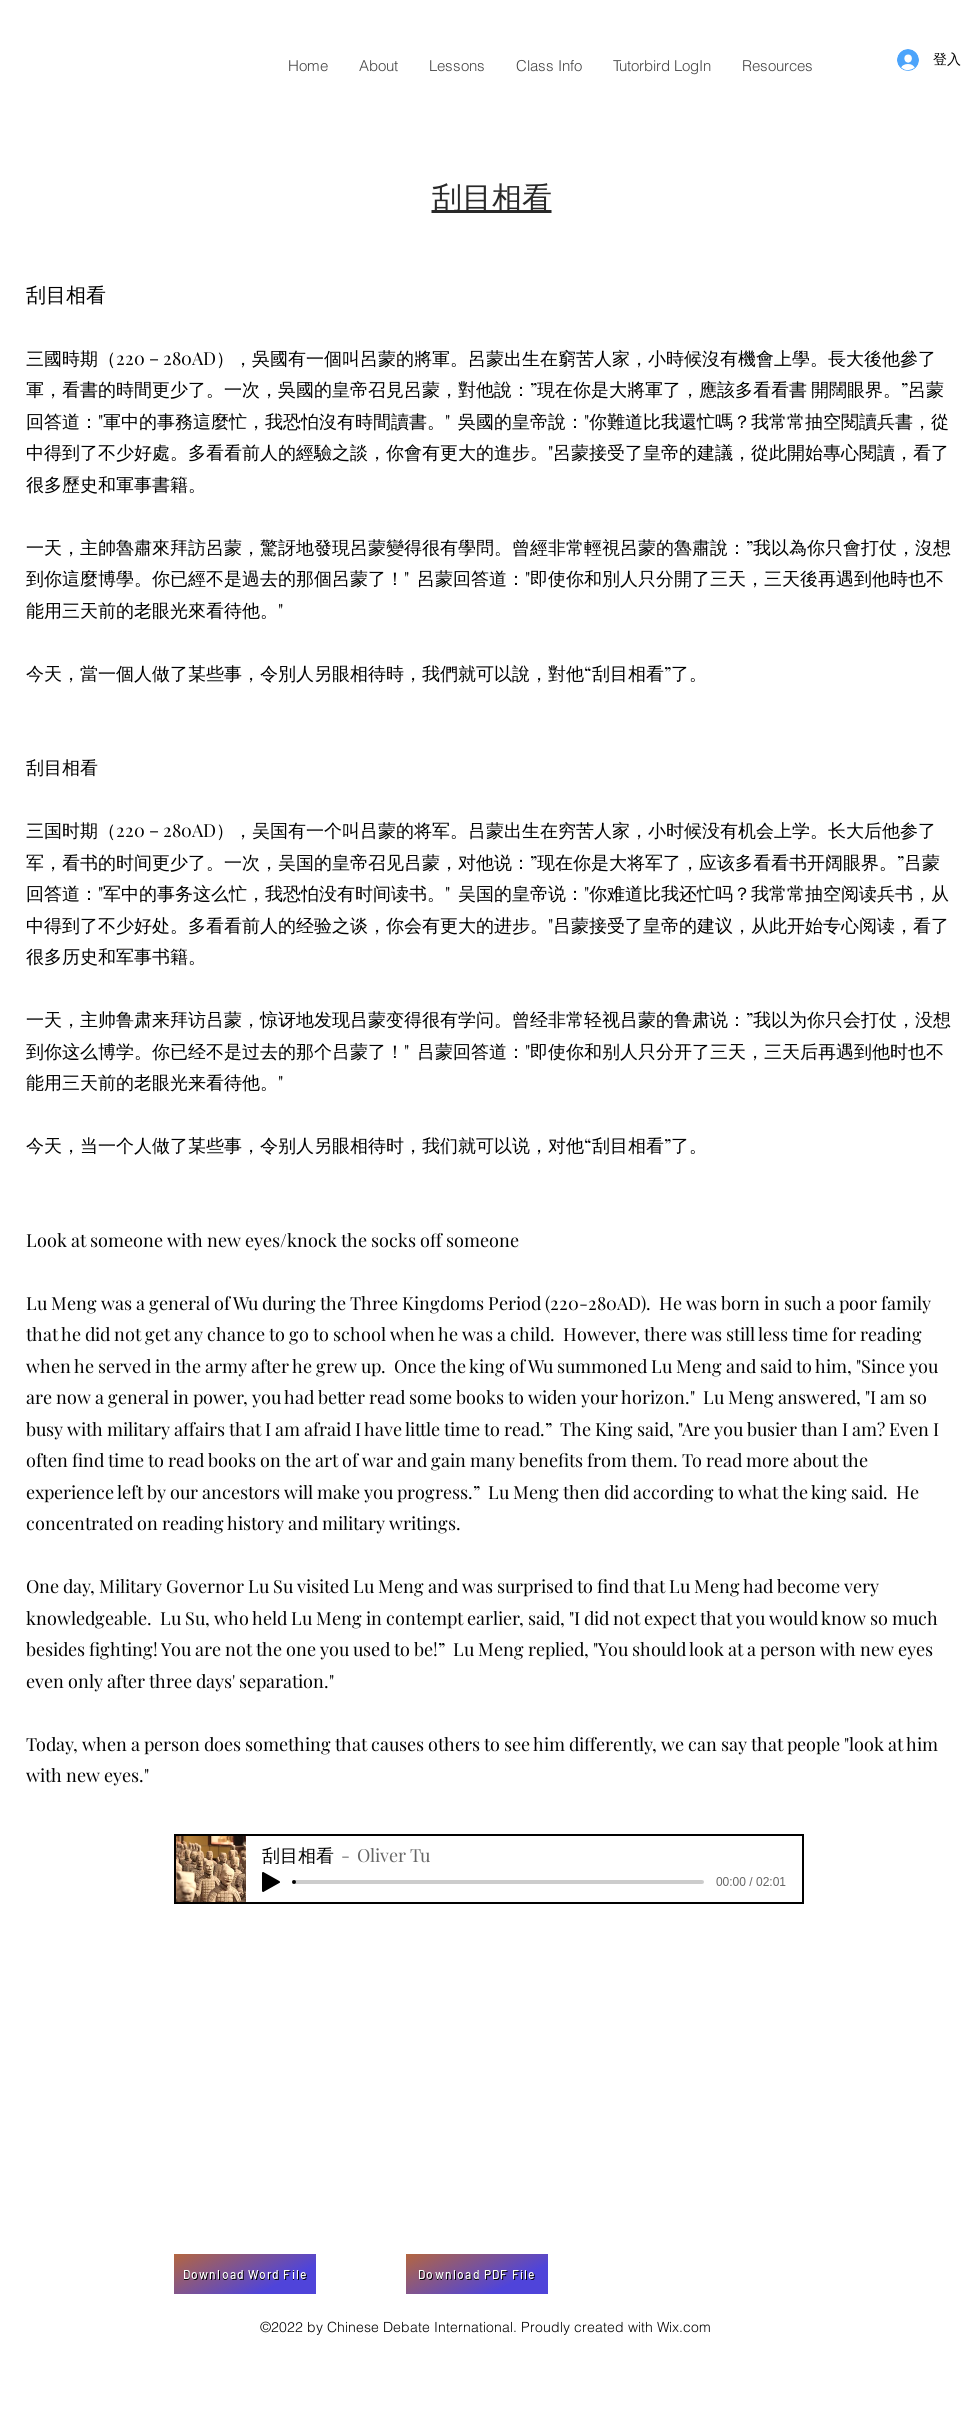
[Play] (271, 1882)
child (530, 1334)
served (124, 1366)
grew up (348, 1366)
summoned (602, 1366)
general (179, 1303)
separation (281, 1681)
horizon (653, 1397)
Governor (205, 1586)
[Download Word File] (245, 2274)
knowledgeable (86, 1618)
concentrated (79, 1523)
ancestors (241, 1492)
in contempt (414, 1618)
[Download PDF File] (477, 2274)
